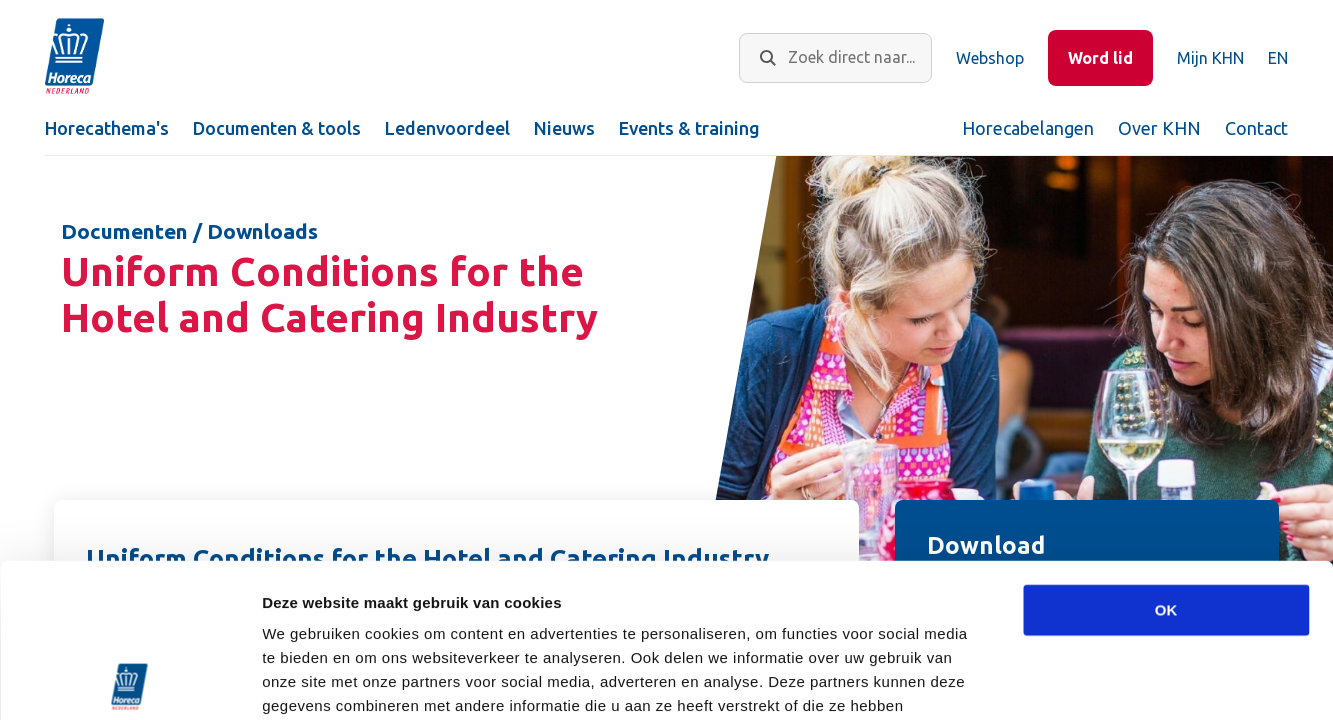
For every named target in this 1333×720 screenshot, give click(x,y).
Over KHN (1159, 128)
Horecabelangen (1028, 128)
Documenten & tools (277, 128)
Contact (1256, 128)
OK (1166, 456)
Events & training (689, 128)
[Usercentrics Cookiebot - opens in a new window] (129, 681)
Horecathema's (107, 128)
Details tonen (1080, 680)
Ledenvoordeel (447, 128)
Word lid (1100, 58)
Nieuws (564, 128)
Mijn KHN (1210, 58)
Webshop (990, 58)
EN (1278, 58)
